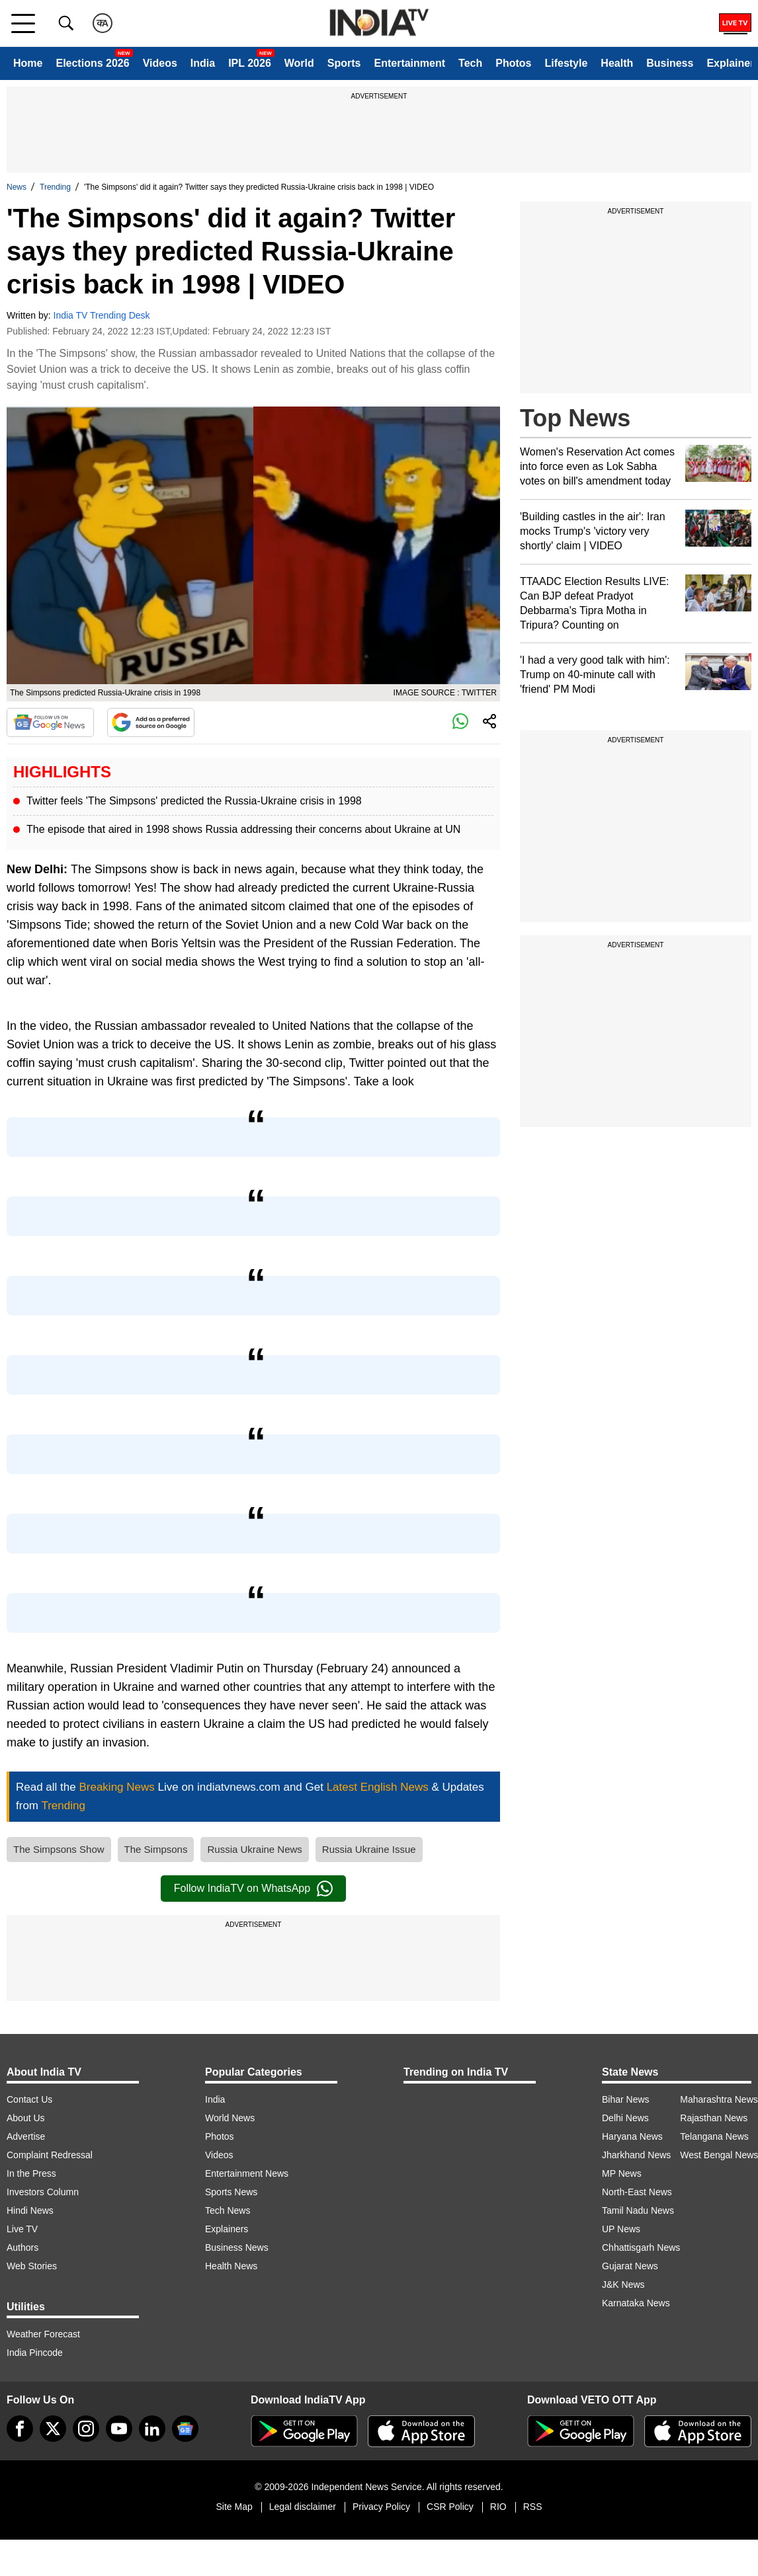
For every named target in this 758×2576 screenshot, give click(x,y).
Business (669, 63)
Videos (160, 63)
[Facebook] (20, 2428)
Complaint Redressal (50, 2155)
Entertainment (409, 63)
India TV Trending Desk (102, 315)
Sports (344, 63)
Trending (55, 187)
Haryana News (632, 2136)
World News (230, 2118)
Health (617, 63)
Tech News (227, 2210)
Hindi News (30, 2210)
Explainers (226, 2229)
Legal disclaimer (302, 2506)
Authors (22, 2247)
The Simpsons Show (59, 1849)
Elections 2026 (92, 63)
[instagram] (86, 2428)
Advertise (26, 2136)
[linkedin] (152, 2428)
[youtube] (119, 2428)
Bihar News (626, 2099)
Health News (231, 2266)
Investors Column (43, 2192)
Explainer (730, 63)
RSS (532, 2506)
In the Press (31, 2173)
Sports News (231, 2192)
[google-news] (185, 2428)
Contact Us (29, 2099)
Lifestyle (565, 63)
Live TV (22, 2229)
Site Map (234, 2506)
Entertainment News (246, 2173)
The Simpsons (156, 1849)
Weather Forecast (43, 2334)
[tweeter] (53, 2428)
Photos (513, 63)
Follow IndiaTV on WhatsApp (253, 1888)
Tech (470, 63)
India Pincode (35, 2352)
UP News (621, 2229)
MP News (622, 2173)
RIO (498, 2506)
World (299, 63)
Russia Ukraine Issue (369, 1849)
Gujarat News (630, 2266)
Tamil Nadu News (638, 2210)
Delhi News (625, 2118)
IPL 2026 (249, 63)
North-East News (637, 2192)
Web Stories (32, 2266)
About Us (26, 2118)
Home (27, 63)
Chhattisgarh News (641, 2247)
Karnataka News (636, 2303)
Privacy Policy (381, 2506)
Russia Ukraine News (254, 1849)
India (202, 63)
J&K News (623, 2284)
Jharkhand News (636, 2155)
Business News (237, 2247)
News (16, 187)
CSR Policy (450, 2506)
